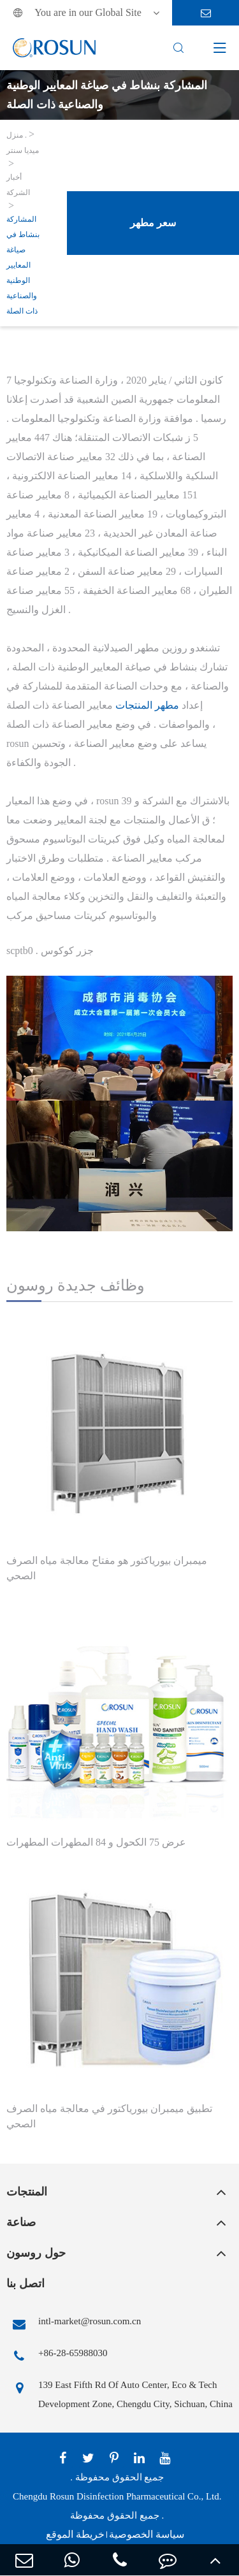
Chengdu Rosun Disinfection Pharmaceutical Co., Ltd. (117, 2496)
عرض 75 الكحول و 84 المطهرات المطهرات (96, 1842)
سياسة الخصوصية (146, 2534)
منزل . (16, 135)
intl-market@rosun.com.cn (73, 2324)
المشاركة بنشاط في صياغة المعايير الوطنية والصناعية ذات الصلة (23, 265)
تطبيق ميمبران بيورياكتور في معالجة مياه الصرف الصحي (109, 2116)
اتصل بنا (25, 2283)
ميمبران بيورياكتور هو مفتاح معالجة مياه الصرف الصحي (106, 1568)
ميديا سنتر (22, 150)
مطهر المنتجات (147, 705)
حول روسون (36, 2253)
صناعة (21, 2222)
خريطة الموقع (75, 2534)
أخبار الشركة (18, 185)
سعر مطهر (153, 222)
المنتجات (26, 2191)
